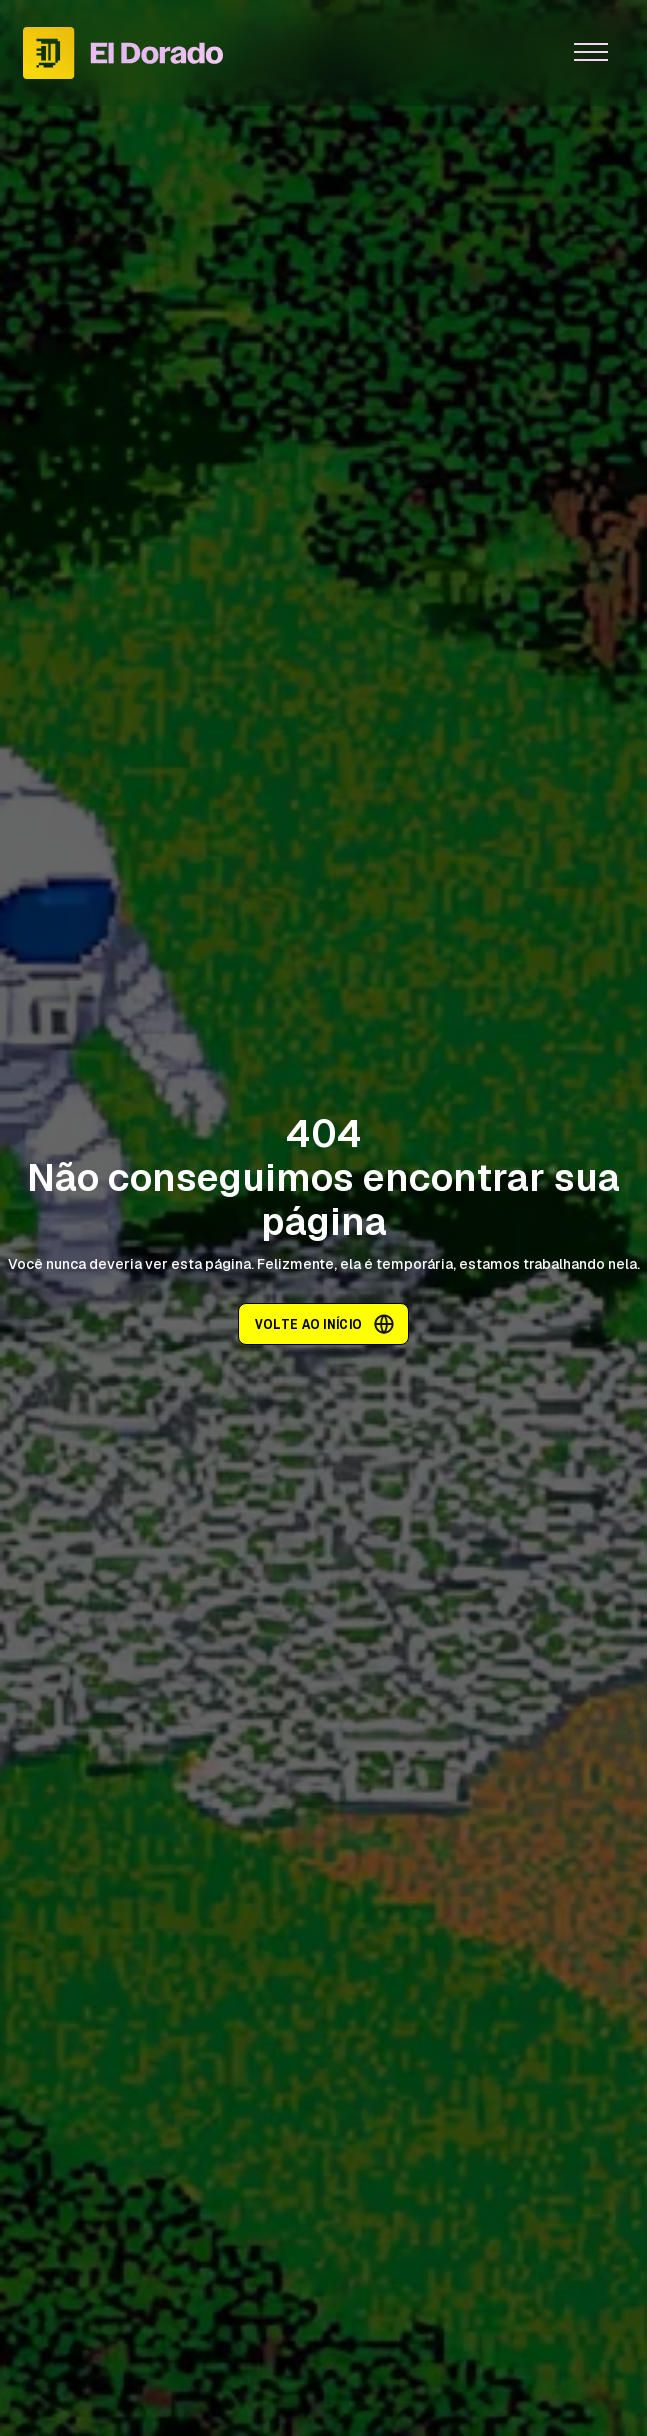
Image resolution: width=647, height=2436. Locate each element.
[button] (591, 53)
